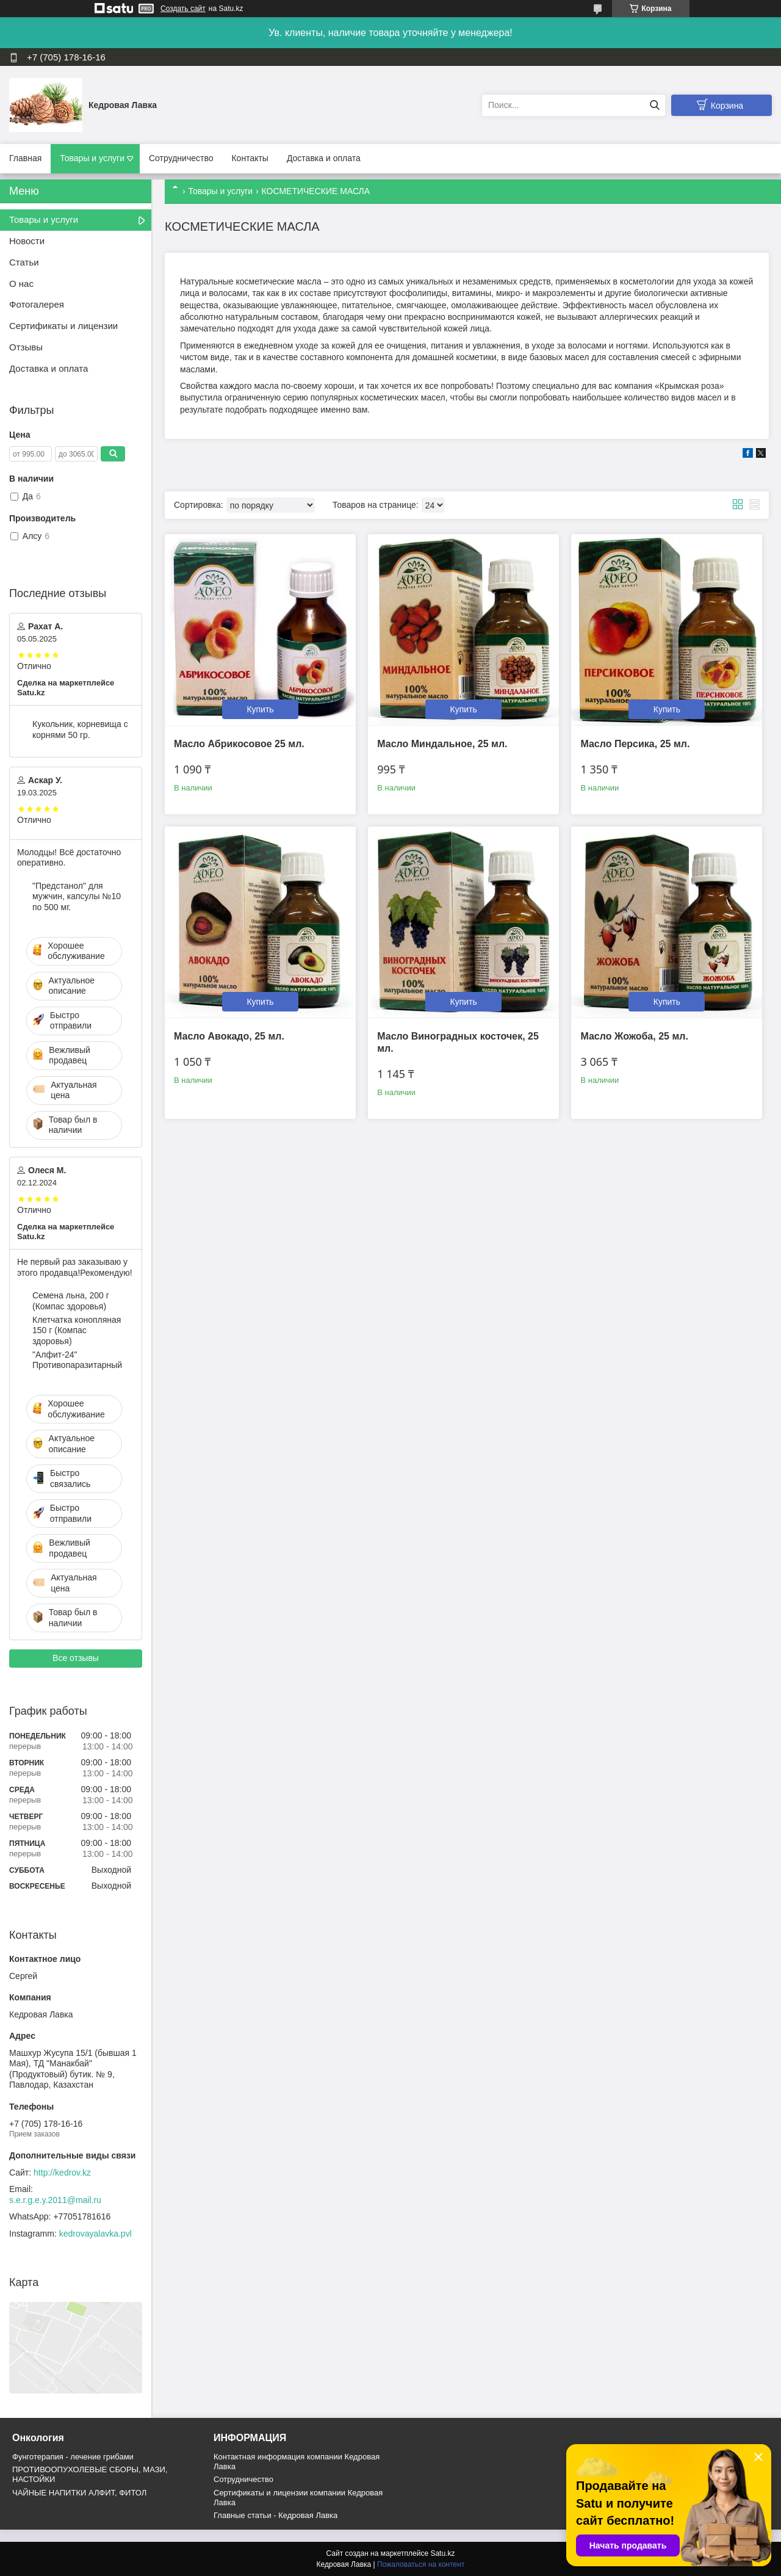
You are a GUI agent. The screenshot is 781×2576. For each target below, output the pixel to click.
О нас (21, 283)
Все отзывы (75, 1658)
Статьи (24, 262)
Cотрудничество (243, 2479)
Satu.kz (442, 2553)
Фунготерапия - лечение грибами (73, 2456)
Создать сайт (183, 8)
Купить (260, 709)
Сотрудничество (181, 158)
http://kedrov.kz (62, 2172)
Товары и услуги (92, 158)
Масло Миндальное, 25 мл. (442, 744)
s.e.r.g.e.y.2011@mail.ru (55, 2200)
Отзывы (26, 347)
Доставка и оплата (324, 158)
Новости (27, 241)
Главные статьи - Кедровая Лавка (275, 2515)
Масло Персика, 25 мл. (634, 744)
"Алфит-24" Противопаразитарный (77, 1360)
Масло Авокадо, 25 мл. (229, 1036)
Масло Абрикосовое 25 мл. (239, 744)
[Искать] (654, 105)
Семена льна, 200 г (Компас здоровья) (70, 1300)
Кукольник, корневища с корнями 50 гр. (80, 729)
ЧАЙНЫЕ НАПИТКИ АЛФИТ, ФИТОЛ (79, 2492)
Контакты (249, 158)
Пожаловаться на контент (420, 2564)
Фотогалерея (36, 304)
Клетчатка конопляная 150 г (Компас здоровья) (76, 1330)
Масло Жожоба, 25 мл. (634, 1036)
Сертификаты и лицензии (63, 325)
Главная (25, 158)
